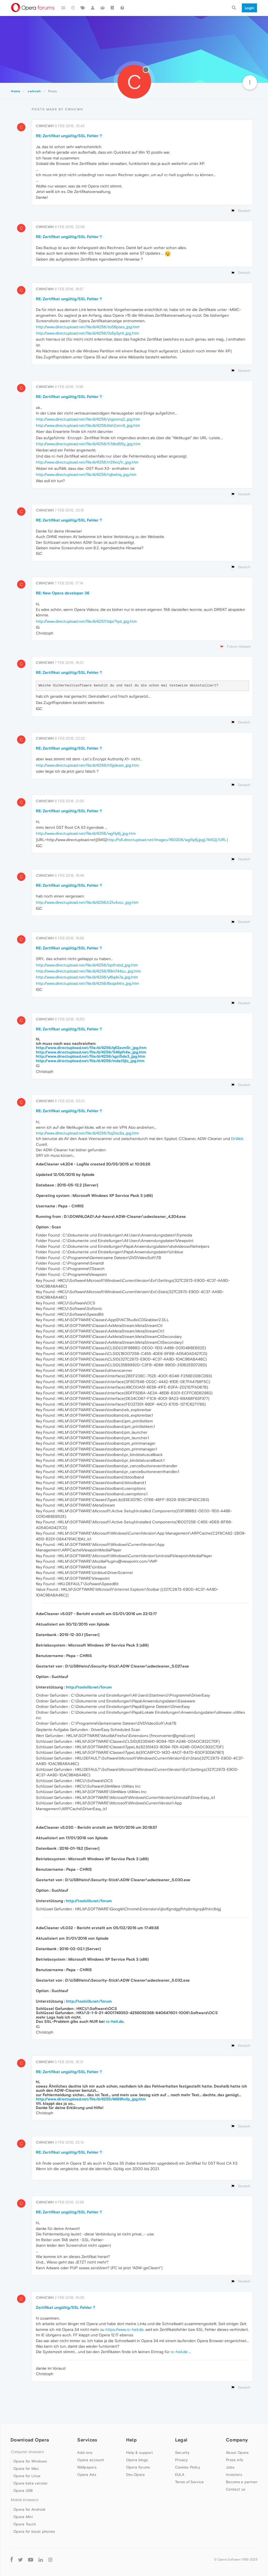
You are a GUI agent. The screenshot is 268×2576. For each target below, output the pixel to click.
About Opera (237, 2452)
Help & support (139, 2452)
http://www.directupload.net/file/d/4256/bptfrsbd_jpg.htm (87, 965)
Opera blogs (137, 2460)
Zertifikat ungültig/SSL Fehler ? (65, 2307)
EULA (179, 2474)
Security (182, 2452)
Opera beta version (30, 2483)
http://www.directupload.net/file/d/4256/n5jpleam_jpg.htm (87, 765)
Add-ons (84, 2452)
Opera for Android (29, 2509)
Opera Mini (23, 2517)
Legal (181, 2440)
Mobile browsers (24, 2500)
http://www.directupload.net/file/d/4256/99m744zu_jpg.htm (88, 971)
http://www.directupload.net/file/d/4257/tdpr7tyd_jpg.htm (86, 621)
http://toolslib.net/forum (89, 1687)
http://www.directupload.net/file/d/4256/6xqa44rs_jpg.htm (87, 983)
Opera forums (138, 2467)
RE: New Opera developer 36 (62, 593)
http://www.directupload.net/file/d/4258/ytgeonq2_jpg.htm (88, 419)
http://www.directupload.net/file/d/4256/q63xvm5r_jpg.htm (91, 1047)
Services (87, 2440)
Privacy (181, 2460)
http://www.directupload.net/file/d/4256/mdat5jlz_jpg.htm (90, 1060)
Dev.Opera (135, 2474)
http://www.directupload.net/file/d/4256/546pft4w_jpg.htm (91, 1052)
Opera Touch (24, 2524)
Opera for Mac (26, 2468)
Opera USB (23, 2490)
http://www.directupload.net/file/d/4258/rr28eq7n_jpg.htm (87, 462)
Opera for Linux (27, 2476)
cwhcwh (45, 126)
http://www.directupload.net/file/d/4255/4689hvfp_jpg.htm (91, 2099)
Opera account (90, 2460)
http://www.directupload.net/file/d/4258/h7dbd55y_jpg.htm (88, 444)
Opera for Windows (30, 2461)
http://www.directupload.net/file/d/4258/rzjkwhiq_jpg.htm (86, 474)
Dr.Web (237, 1138)
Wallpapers (87, 2467)
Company (237, 2440)
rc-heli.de (115, 2021)
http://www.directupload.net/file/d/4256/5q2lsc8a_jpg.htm (87, 1133)
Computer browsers (27, 2452)
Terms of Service (189, 2482)
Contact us (235, 2489)
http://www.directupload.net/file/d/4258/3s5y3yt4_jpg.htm (87, 333)
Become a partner (242, 2482)
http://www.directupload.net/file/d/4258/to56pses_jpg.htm (87, 327)
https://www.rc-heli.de (124, 2329)
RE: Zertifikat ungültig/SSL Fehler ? (69, 135)
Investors (234, 2474)
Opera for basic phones (34, 2531)
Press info (234, 2460)
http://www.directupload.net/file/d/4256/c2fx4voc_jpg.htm (87, 902)
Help (131, 2440)
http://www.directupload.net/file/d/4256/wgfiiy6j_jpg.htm (86, 833)
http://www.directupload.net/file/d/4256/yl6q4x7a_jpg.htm (87, 977)
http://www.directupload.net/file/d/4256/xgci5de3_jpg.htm (90, 1056)
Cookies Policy (187, 2467)
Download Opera (29, 2440)
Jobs (230, 2467)
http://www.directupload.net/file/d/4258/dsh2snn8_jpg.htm (88, 425)
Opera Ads (86, 2474)
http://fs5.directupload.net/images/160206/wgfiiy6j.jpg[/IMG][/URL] (167, 839)
